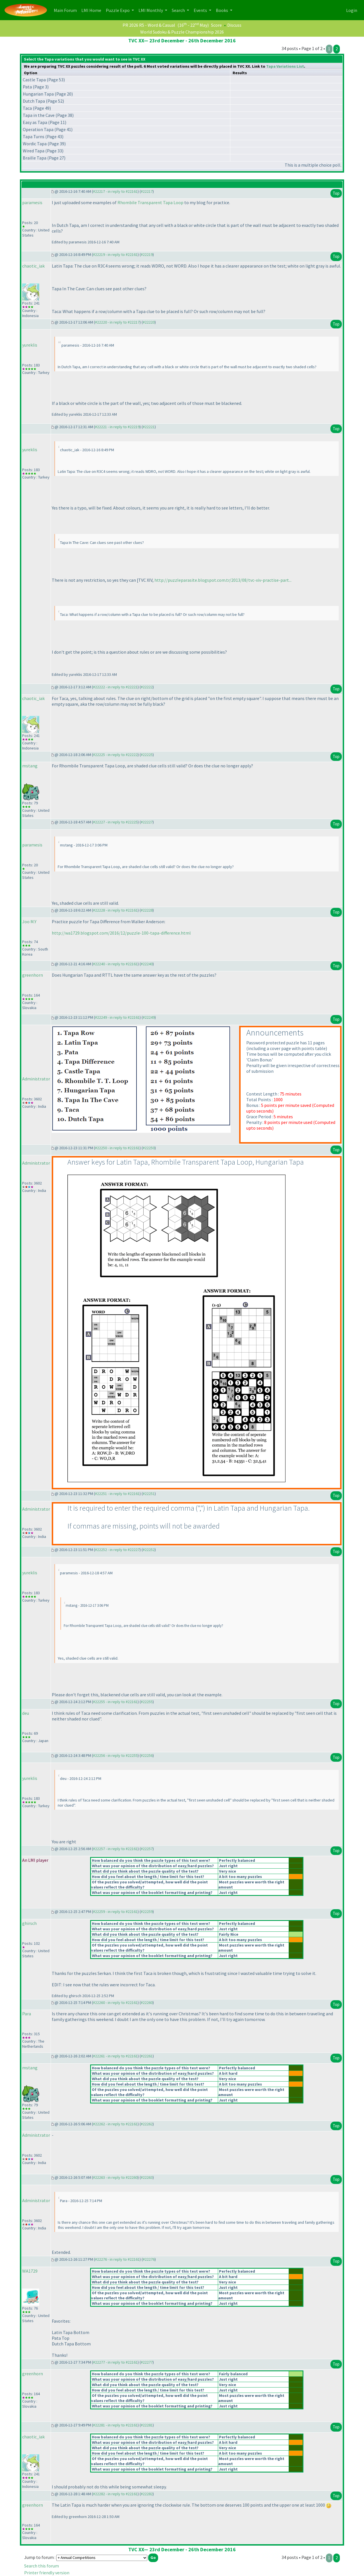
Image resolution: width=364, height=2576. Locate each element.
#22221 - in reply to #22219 (117, 426)
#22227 (147, 822)
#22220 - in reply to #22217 (117, 322)
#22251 (149, 1493)
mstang (30, 766)
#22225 (147, 754)
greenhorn (32, 975)
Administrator (36, 1079)
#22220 (149, 322)
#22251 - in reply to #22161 (117, 1493)
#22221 (149, 426)
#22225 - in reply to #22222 (115, 754)
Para (26, 2013)
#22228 (147, 910)
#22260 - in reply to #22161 (115, 2002)
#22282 (147, 2493)
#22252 (149, 1549)
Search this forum (41, 2566)
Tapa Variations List (285, 66)
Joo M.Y (29, 921)
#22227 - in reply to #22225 (115, 822)
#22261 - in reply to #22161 (115, 2056)
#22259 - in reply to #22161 (115, 1911)
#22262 (147, 2123)
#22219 (147, 254)
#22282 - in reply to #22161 (115, 2493)
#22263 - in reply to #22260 (115, 2177)
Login (351, 10)
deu (25, 1713)
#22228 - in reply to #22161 (115, 910)
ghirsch (29, 1923)
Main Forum (66, 10)
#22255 (147, 1701)
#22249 (149, 1017)
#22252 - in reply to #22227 (117, 1549)
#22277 (147, 2362)
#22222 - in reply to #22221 (115, 686)
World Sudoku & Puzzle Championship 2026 (182, 32)
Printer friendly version (46, 2572)
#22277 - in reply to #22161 (115, 2362)
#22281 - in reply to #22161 (115, 2425)
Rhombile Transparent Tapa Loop (150, 202)
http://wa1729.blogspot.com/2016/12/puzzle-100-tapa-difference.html (121, 933)
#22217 (147, 191)
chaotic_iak (33, 266)
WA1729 (30, 2271)
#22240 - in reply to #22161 (115, 963)
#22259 (147, 1911)
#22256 (147, 1755)
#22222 (147, 686)
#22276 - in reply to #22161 (117, 2259)
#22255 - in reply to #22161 (115, 1701)
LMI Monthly (151, 10)
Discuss (234, 25)
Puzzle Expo (118, 10)
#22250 (149, 1147)
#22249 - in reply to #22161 (117, 1017)
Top (336, 193)
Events (201, 10)
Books (222, 10)
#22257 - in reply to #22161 (115, 1848)
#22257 (147, 1848)
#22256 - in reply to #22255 (115, 1755)
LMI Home (92, 10)
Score (216, 25)
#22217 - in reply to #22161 (115, 191)
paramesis (32, 202)
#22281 (147, 2425)
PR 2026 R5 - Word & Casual (149, 25)
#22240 (147, 963)
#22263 (147, 2177)
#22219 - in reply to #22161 (115, 254)
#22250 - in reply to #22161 (117, 1147)
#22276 (149, 2259)
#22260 (147, 2002)
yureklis (29, 345)
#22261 (147, 2056)
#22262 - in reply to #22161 (115, 2123)
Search (179, 10)
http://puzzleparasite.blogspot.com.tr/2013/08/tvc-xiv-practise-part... (222, 580)
